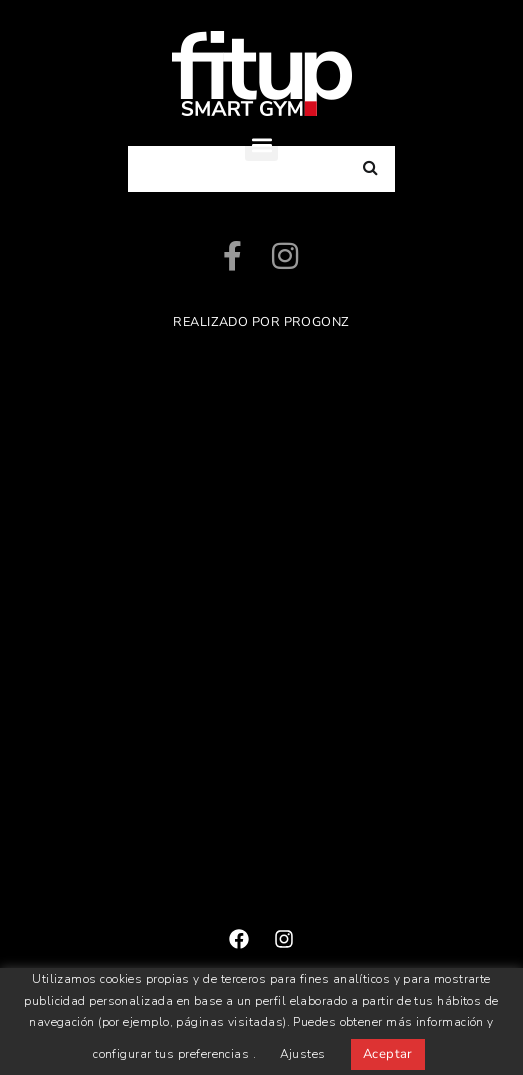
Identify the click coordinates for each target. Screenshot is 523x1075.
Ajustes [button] (303, 1054)
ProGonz (317, 322)
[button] (261, 144)
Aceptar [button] (388, 1054)
